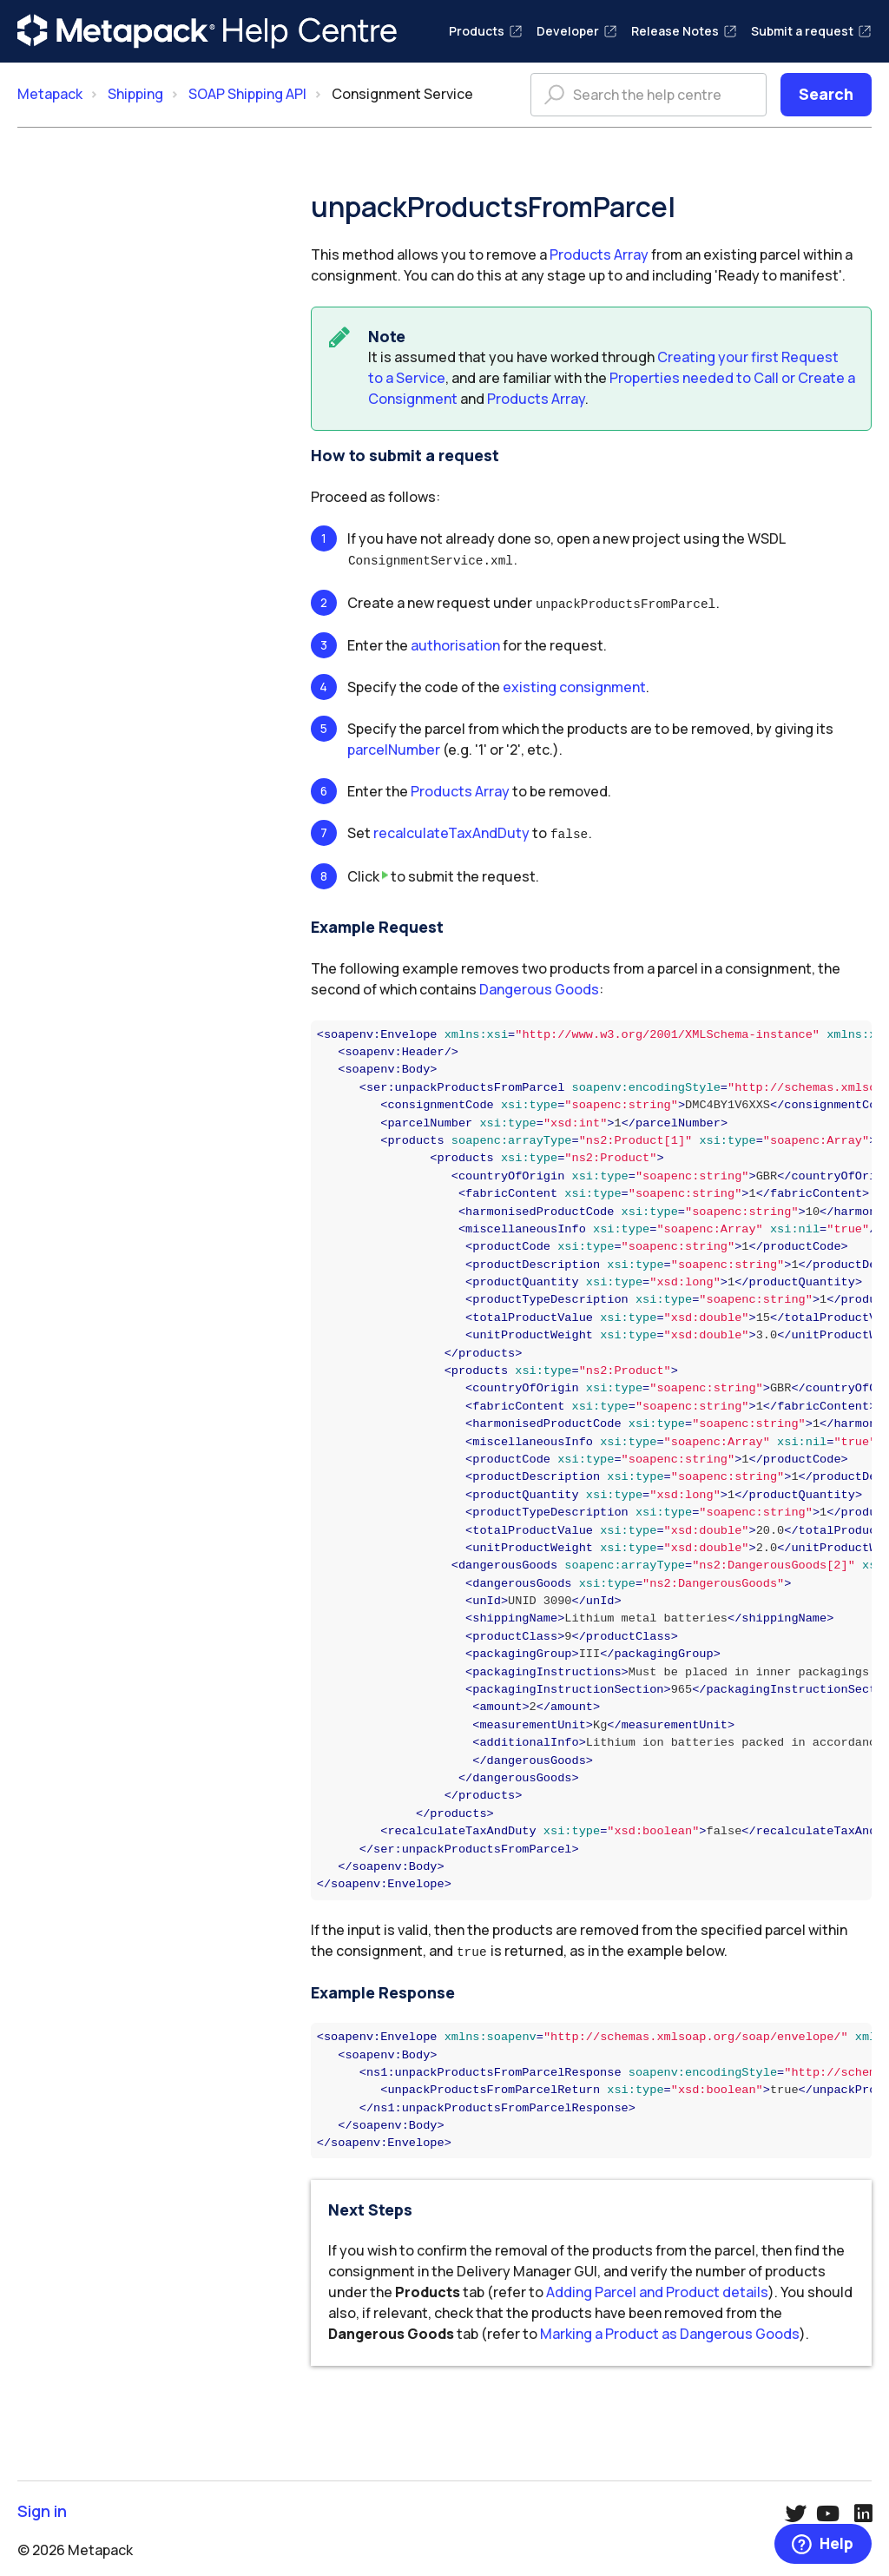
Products (486, 31)
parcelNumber (393, 746)
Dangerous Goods (539, 984)
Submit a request (811, 31)
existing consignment (574, 684)
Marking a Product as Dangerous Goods (670, 2328)
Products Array (599, 254)
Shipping (135, 93)
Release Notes (684, 31)
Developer (577, 31)
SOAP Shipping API (247, 93)
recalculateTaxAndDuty (451, 830)
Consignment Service (402, 93)
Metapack (49, 93)
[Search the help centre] (648, 94)
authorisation (455, 642)
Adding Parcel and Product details (657, 2286)
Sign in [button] (42, 2506)
